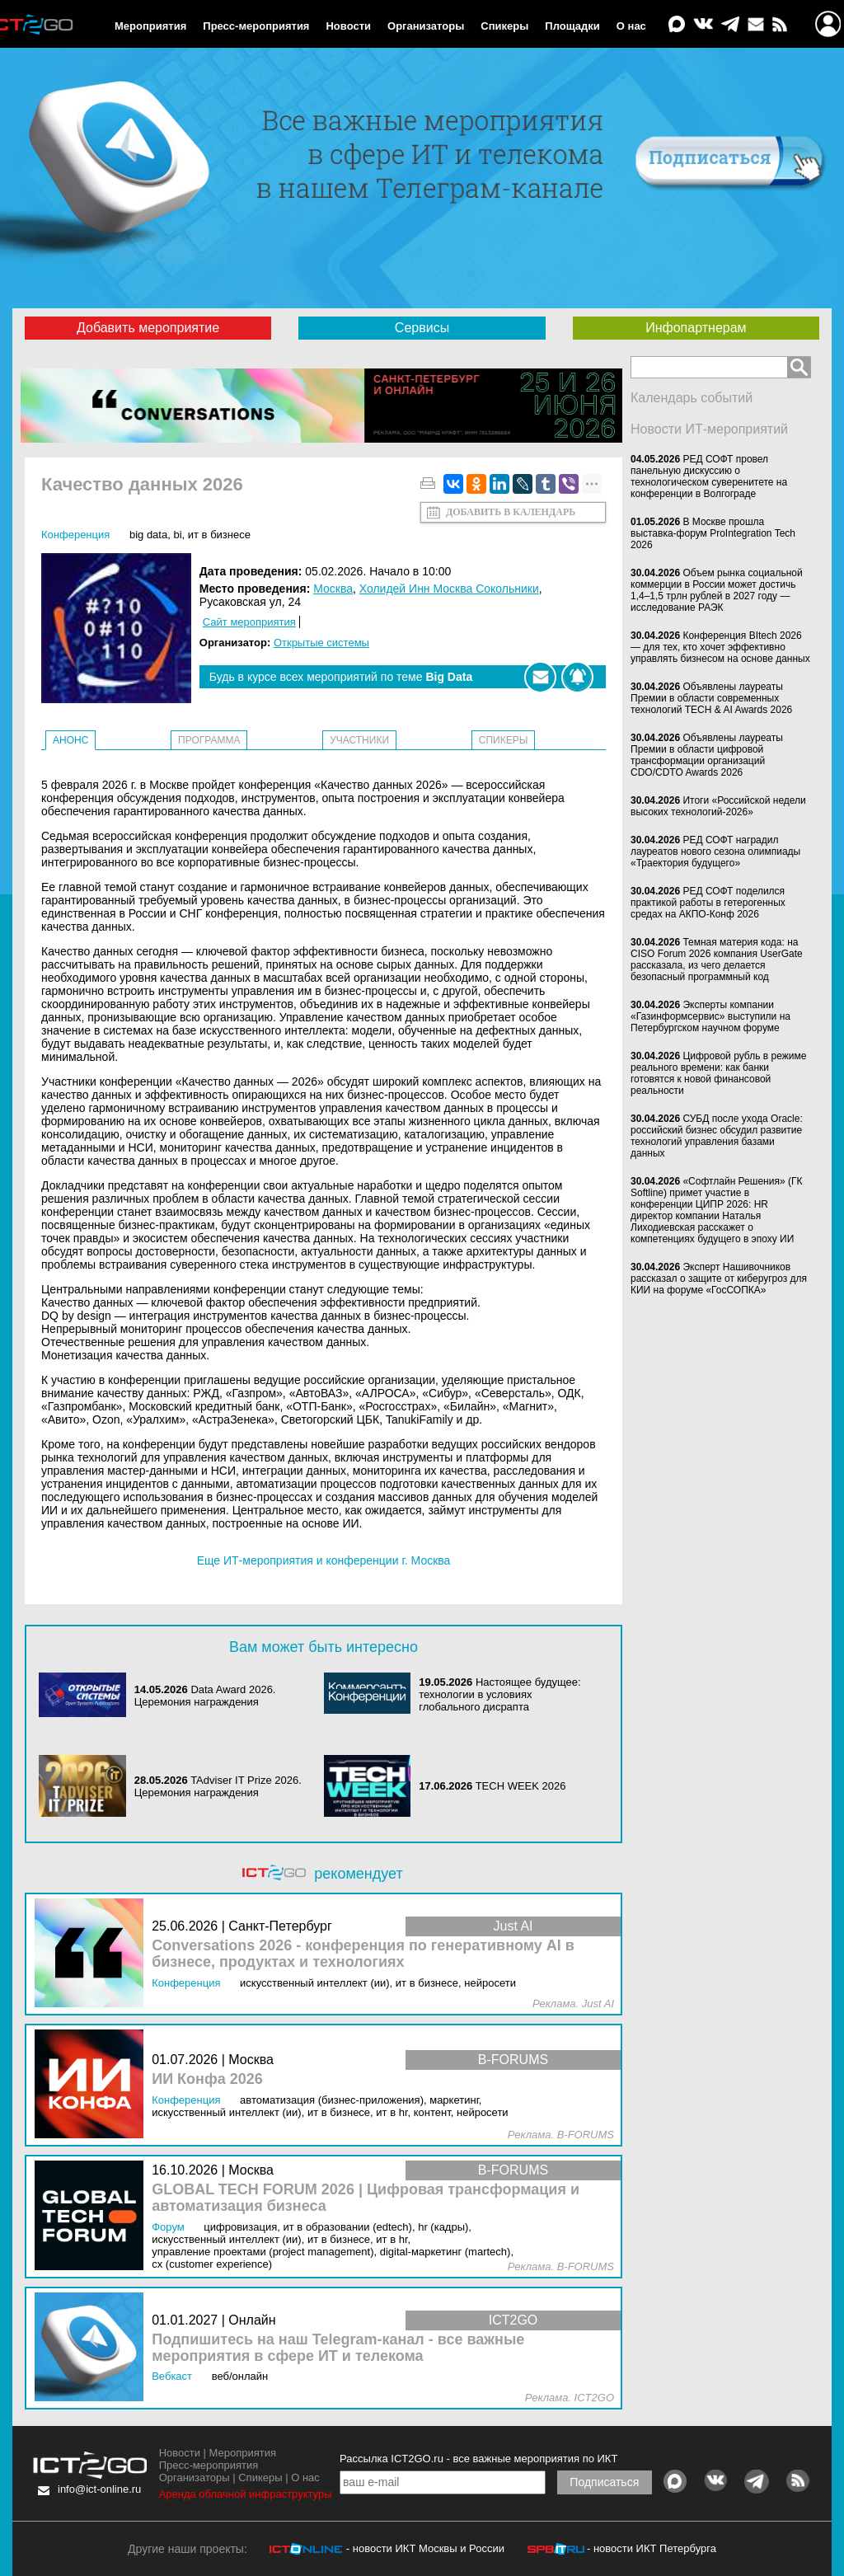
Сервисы (422, 328)
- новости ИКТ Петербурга (651, 2548)
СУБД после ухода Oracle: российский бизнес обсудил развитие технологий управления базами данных (717, 1136)
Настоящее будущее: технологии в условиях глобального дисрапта (499, 1694)
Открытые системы (321, 642)
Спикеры (504, 26)
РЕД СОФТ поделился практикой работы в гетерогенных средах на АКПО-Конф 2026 (708, 902)
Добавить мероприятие (148, 328)
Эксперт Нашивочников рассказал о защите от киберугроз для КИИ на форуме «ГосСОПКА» (719, 1278)
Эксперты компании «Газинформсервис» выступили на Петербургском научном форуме (710, 1016)
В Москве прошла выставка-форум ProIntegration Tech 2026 (713, 533)
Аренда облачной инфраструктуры (245, 2494)
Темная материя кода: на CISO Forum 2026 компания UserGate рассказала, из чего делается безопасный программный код (717, 959)
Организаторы (425, 26)
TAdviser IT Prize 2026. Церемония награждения (218, 1786)
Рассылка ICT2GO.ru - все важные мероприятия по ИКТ (478, 2458)
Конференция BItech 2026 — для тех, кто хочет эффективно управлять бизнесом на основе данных (720, 647)
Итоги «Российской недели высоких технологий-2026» (718, 806)
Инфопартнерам (695, 328)
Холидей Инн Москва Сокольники (449, 588)
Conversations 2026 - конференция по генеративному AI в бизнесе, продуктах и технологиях (363, 1954)
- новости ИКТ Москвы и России (425, 2548)
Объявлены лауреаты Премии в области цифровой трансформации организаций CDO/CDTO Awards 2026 (707, 755)
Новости (348, 26)
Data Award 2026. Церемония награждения (205, 1695)
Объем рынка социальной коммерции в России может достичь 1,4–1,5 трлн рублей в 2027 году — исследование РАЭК (717, 590)
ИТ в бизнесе (219, 534)
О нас (631, 26)
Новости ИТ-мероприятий (709, 429)
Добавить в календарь (510, 512)
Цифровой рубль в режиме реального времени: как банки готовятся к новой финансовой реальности (718, 1073)
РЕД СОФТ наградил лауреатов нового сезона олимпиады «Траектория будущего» (715, 851)
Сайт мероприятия (249, 622)
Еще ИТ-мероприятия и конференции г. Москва (324, 1560)
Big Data (148, 534)
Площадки (572, 26)
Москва (333, 588)
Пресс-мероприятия (256, 26)
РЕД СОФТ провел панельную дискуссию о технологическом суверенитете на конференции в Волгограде (709, 476)
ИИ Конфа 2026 (207, 2079)
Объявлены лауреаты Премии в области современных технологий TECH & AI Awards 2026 (711, 698)
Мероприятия (150, 26)
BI (177, 534)
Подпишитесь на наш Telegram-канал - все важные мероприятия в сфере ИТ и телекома (338, 2348)
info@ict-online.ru (99, 2489)
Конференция (75, 534)
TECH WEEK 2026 (521, 1786)
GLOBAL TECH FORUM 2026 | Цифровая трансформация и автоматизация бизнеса (365, 2198)
